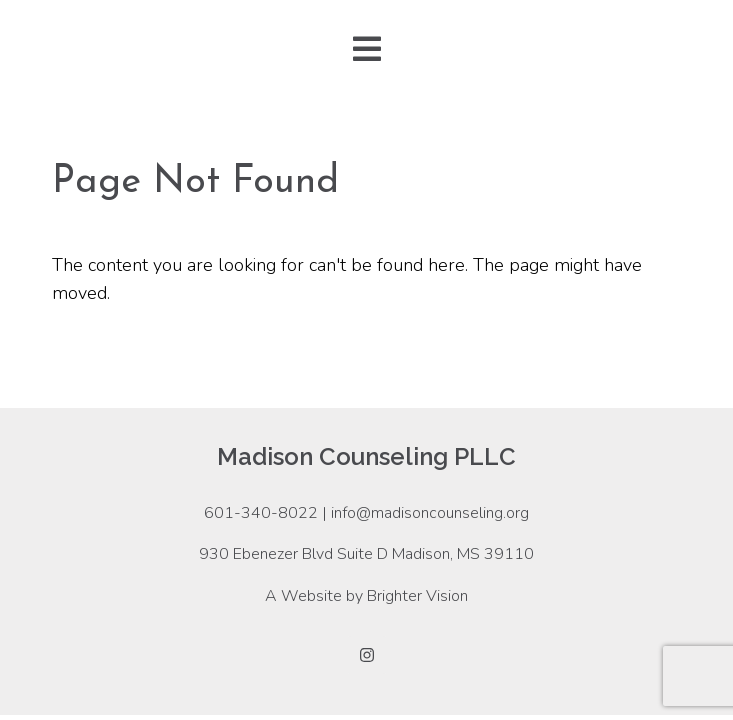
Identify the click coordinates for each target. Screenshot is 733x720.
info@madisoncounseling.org (430, 513)
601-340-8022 (261, 513)
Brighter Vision (417, 596)
